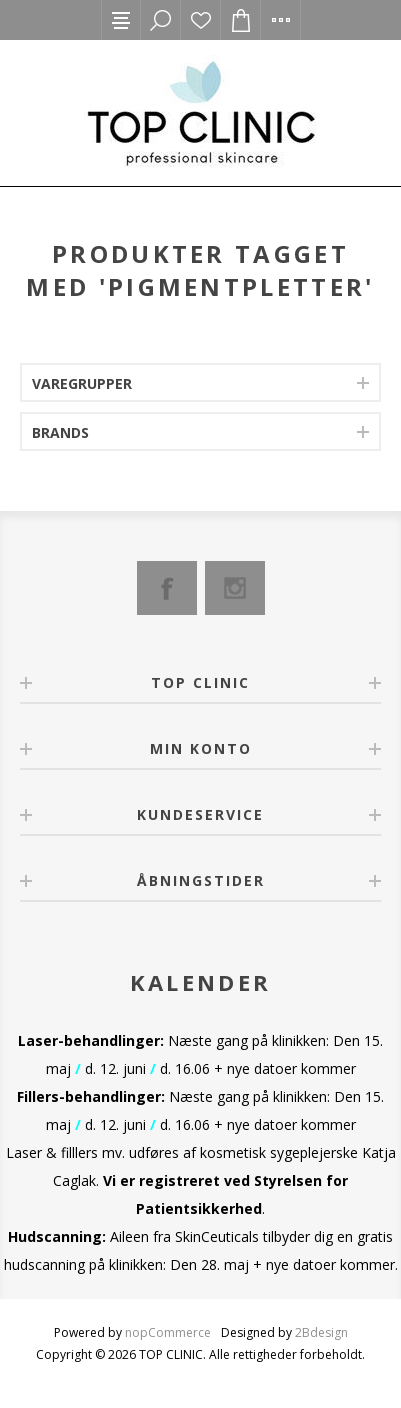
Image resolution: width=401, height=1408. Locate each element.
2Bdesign (321, 1332)
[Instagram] (235, 588)
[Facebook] (167, 588)
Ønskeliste (201, 20)
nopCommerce (168, 1332)
